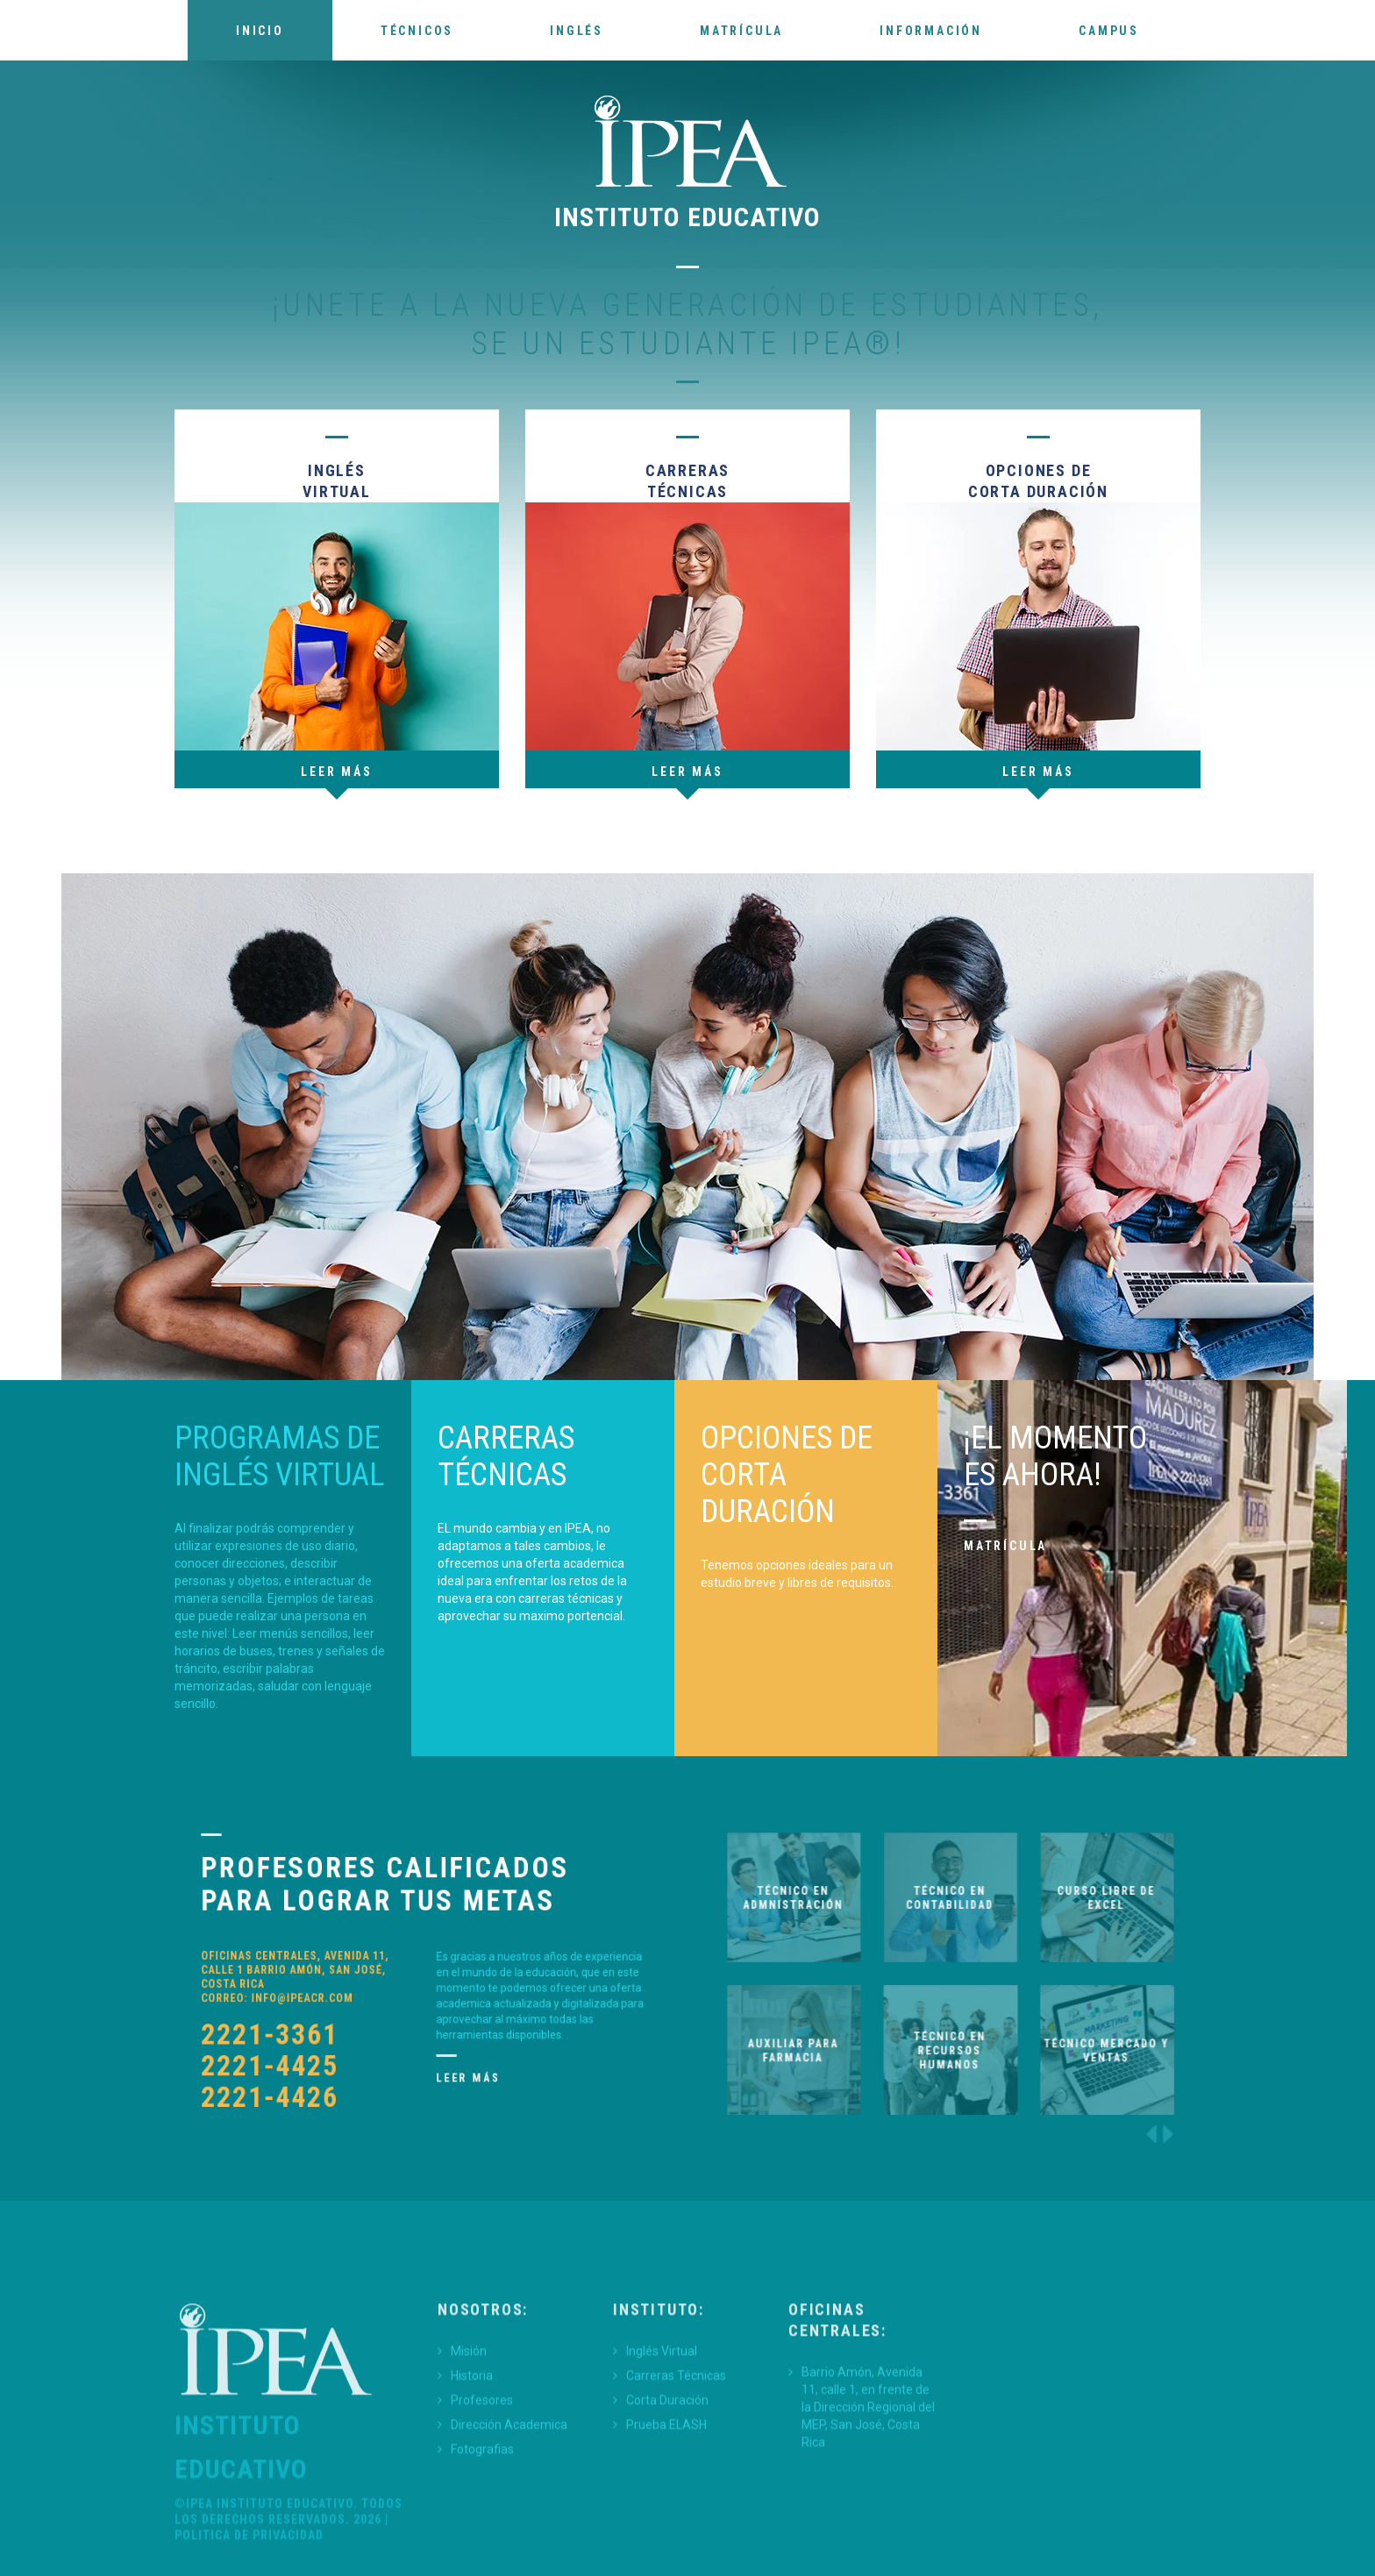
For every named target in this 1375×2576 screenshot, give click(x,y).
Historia (472, 2457)
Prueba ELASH (666, 2506)
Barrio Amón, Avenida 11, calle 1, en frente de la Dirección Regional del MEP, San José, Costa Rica (868, 2488)
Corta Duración (667, 2481)
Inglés (576, 31)
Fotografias (482, 2530)
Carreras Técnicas (676, 2457)
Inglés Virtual (661, 2432)
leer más (1037, 772)
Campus (1109, 31)
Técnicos (417, 31)
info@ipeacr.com (334, 1984)
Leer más (336, 772)
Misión (469, 2432)
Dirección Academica (509, 2506)
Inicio (260, 31)
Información (931, 31)
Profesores (482, 2481)
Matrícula (741, 31)
